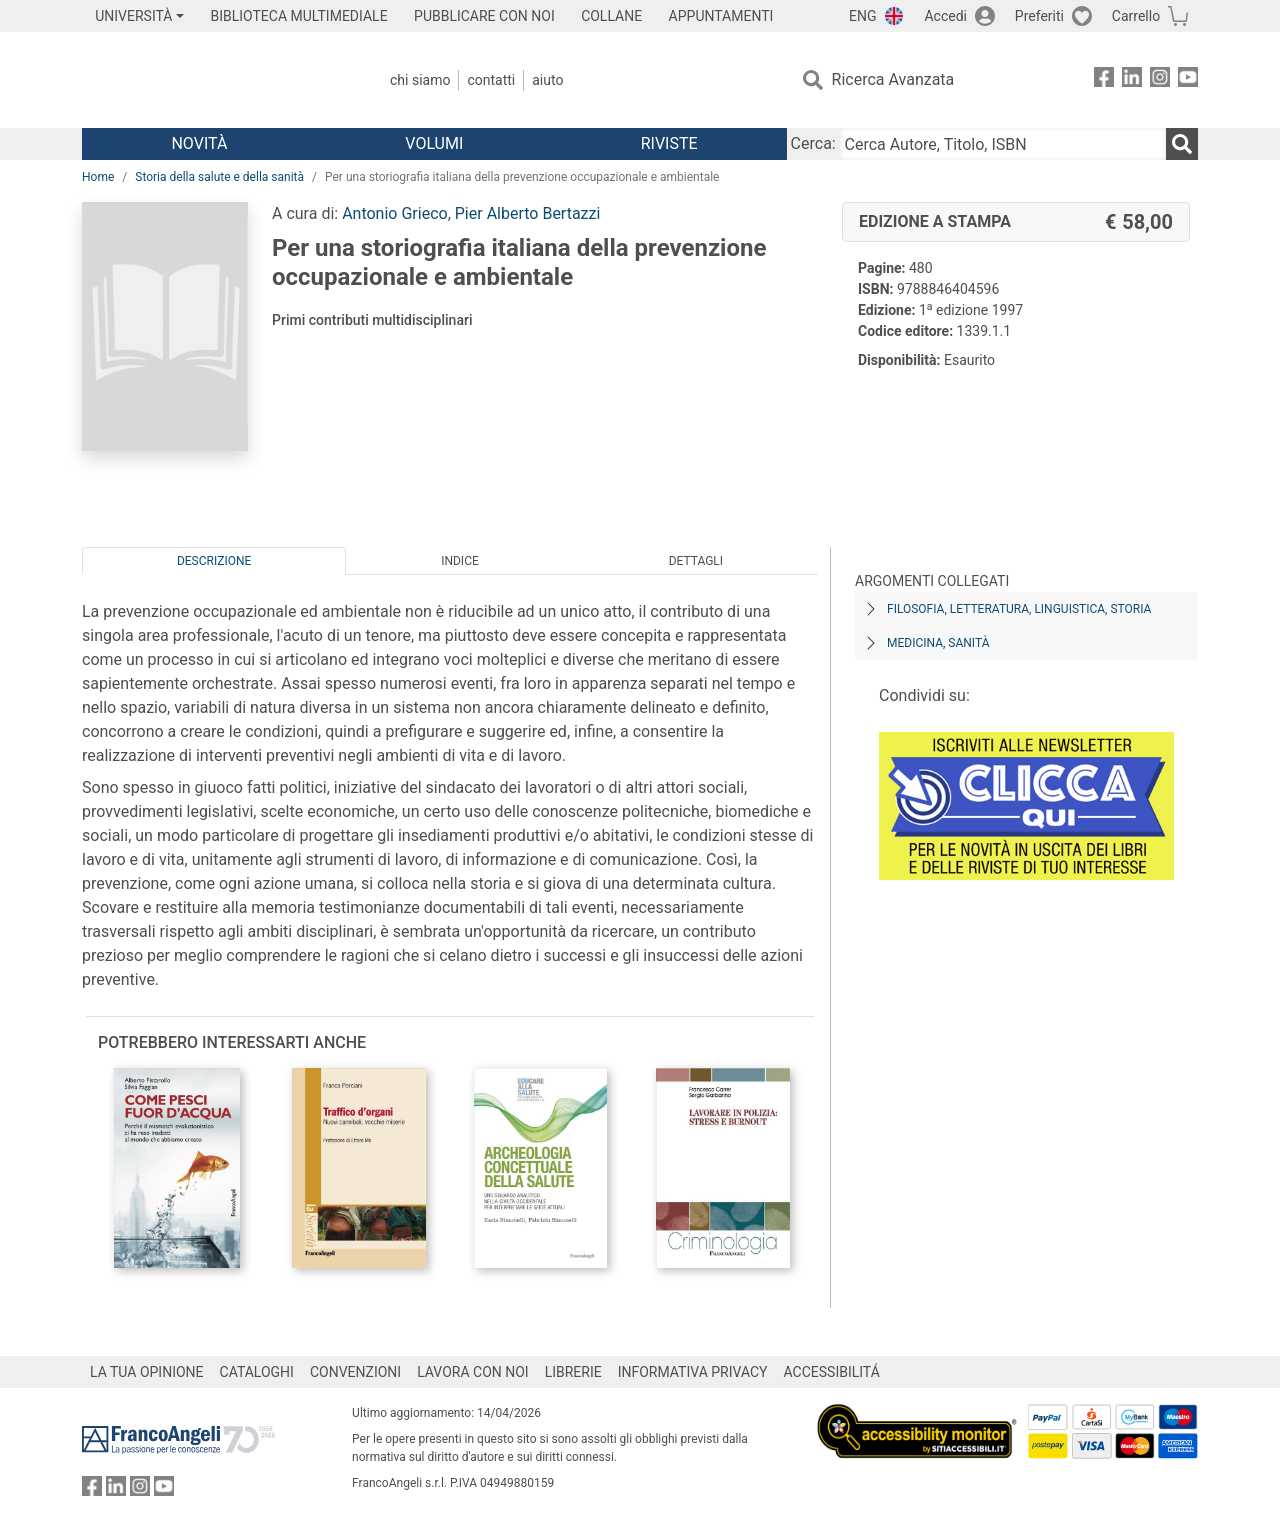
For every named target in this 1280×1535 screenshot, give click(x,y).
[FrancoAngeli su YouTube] (1188, 80)
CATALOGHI (257, 1372)
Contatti (491, 80)
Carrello (1136, 16)
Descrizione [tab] (214, 561)
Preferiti (1039, 16)
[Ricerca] (1182, 144)
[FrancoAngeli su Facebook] (1104, 80)
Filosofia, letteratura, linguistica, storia (1019, 609)
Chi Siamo (420, 80)
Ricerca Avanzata (893, 79)
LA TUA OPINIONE (147, 1372)
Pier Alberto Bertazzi (528, 213)
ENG (862, 16)
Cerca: (813, 143)
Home (98, 177)
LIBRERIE (573, 1372)
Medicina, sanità (938, 643)
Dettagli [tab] (696, 561)
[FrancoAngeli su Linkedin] (1132, 80)
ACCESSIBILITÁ (832, 1372)
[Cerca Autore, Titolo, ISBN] (1003, 144)
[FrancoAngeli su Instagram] (1160, 80)
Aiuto (547, 80)
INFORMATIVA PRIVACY (693, 1372)
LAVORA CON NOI (473, 1372)
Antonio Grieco (395, 213)
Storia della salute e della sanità (219, 177)
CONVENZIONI (355, 1372)
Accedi (945, 16)
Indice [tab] (460, 561)
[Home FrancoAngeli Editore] (214, 80)
